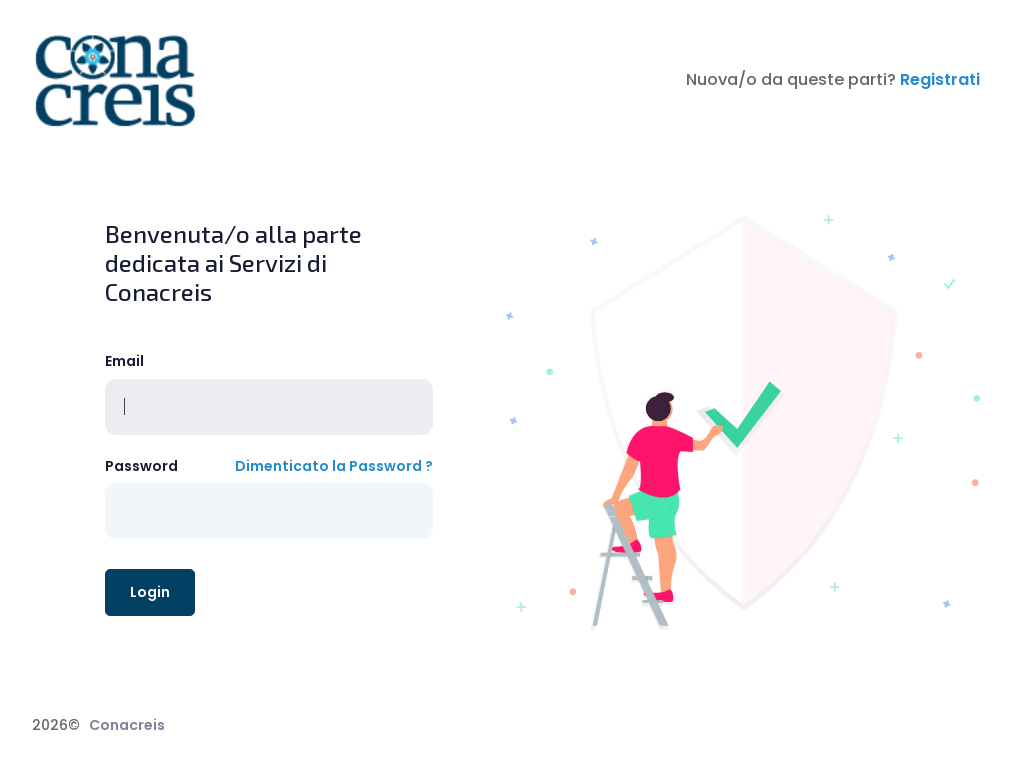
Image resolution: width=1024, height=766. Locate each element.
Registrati (940, 79)
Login (150, 592)
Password (141, 466)
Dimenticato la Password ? (334, 466)
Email (124, 361)
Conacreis (127, 725)
